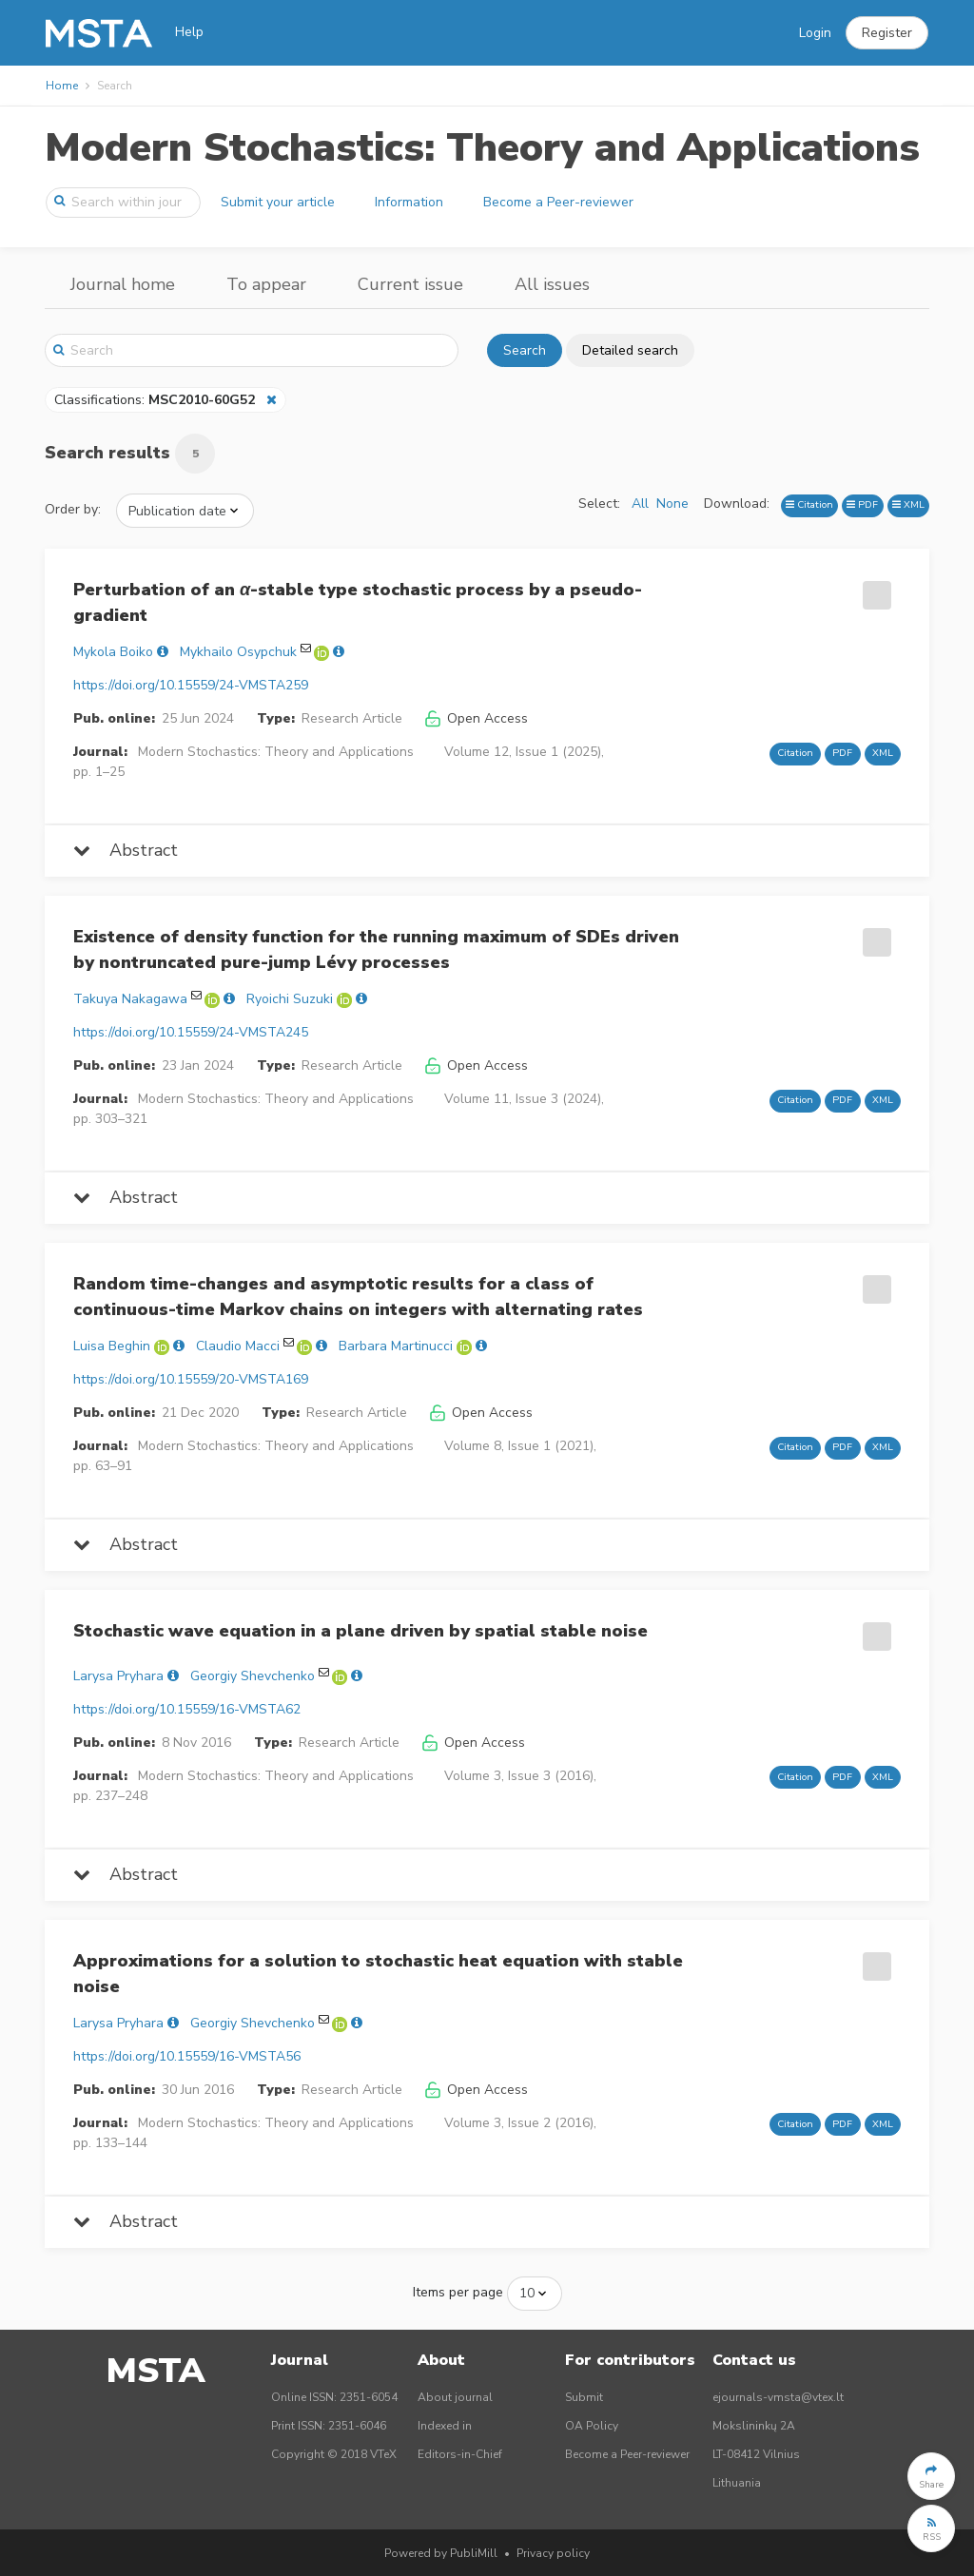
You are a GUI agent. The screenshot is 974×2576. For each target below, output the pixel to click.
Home (62, 85)
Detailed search (630, 350)
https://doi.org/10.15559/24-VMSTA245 (190, 1032)
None (672, 503)
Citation (809, 504)
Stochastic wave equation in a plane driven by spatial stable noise (360, 1630)
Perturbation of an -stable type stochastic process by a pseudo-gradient (357, 602)
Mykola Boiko (113, 652)
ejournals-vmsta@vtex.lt (778, 2397)
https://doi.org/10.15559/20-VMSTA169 (190, 1379)
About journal (455, 2397)
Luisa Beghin (111, 1346)
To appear (266, 284)
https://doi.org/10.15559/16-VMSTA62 (187, 1709)
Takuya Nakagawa (130, 999)
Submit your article (278, 202)
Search (524, 350)
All (640, 503)
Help (189, 32)
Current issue (410, 284)
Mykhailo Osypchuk (238, 652)
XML (908, 504)
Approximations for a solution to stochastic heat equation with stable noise (378, 1973)
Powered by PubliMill (440, 2553)
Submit (584, 2397)
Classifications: (156, 400)
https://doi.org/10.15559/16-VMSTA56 (187, 2056)
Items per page (458, 2292)
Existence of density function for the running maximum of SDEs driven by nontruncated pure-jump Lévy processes (376, 949)
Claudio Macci (238, 1346)
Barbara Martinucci (396, 1346)
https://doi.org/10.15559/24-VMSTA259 (190, 685)
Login (815, 33)
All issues (552, 284)
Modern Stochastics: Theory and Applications (482, 148)
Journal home (122, 284)
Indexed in (445, 2425)
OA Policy (591, 2425)
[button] (887, 33)
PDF (862, 504)
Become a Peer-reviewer (558, 202)
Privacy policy (553, 2553)
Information (409, 202)
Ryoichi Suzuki (289, 999)
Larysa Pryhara (118, 1676)
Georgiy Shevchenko (252, 1676)
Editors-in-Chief (460, 2454)
